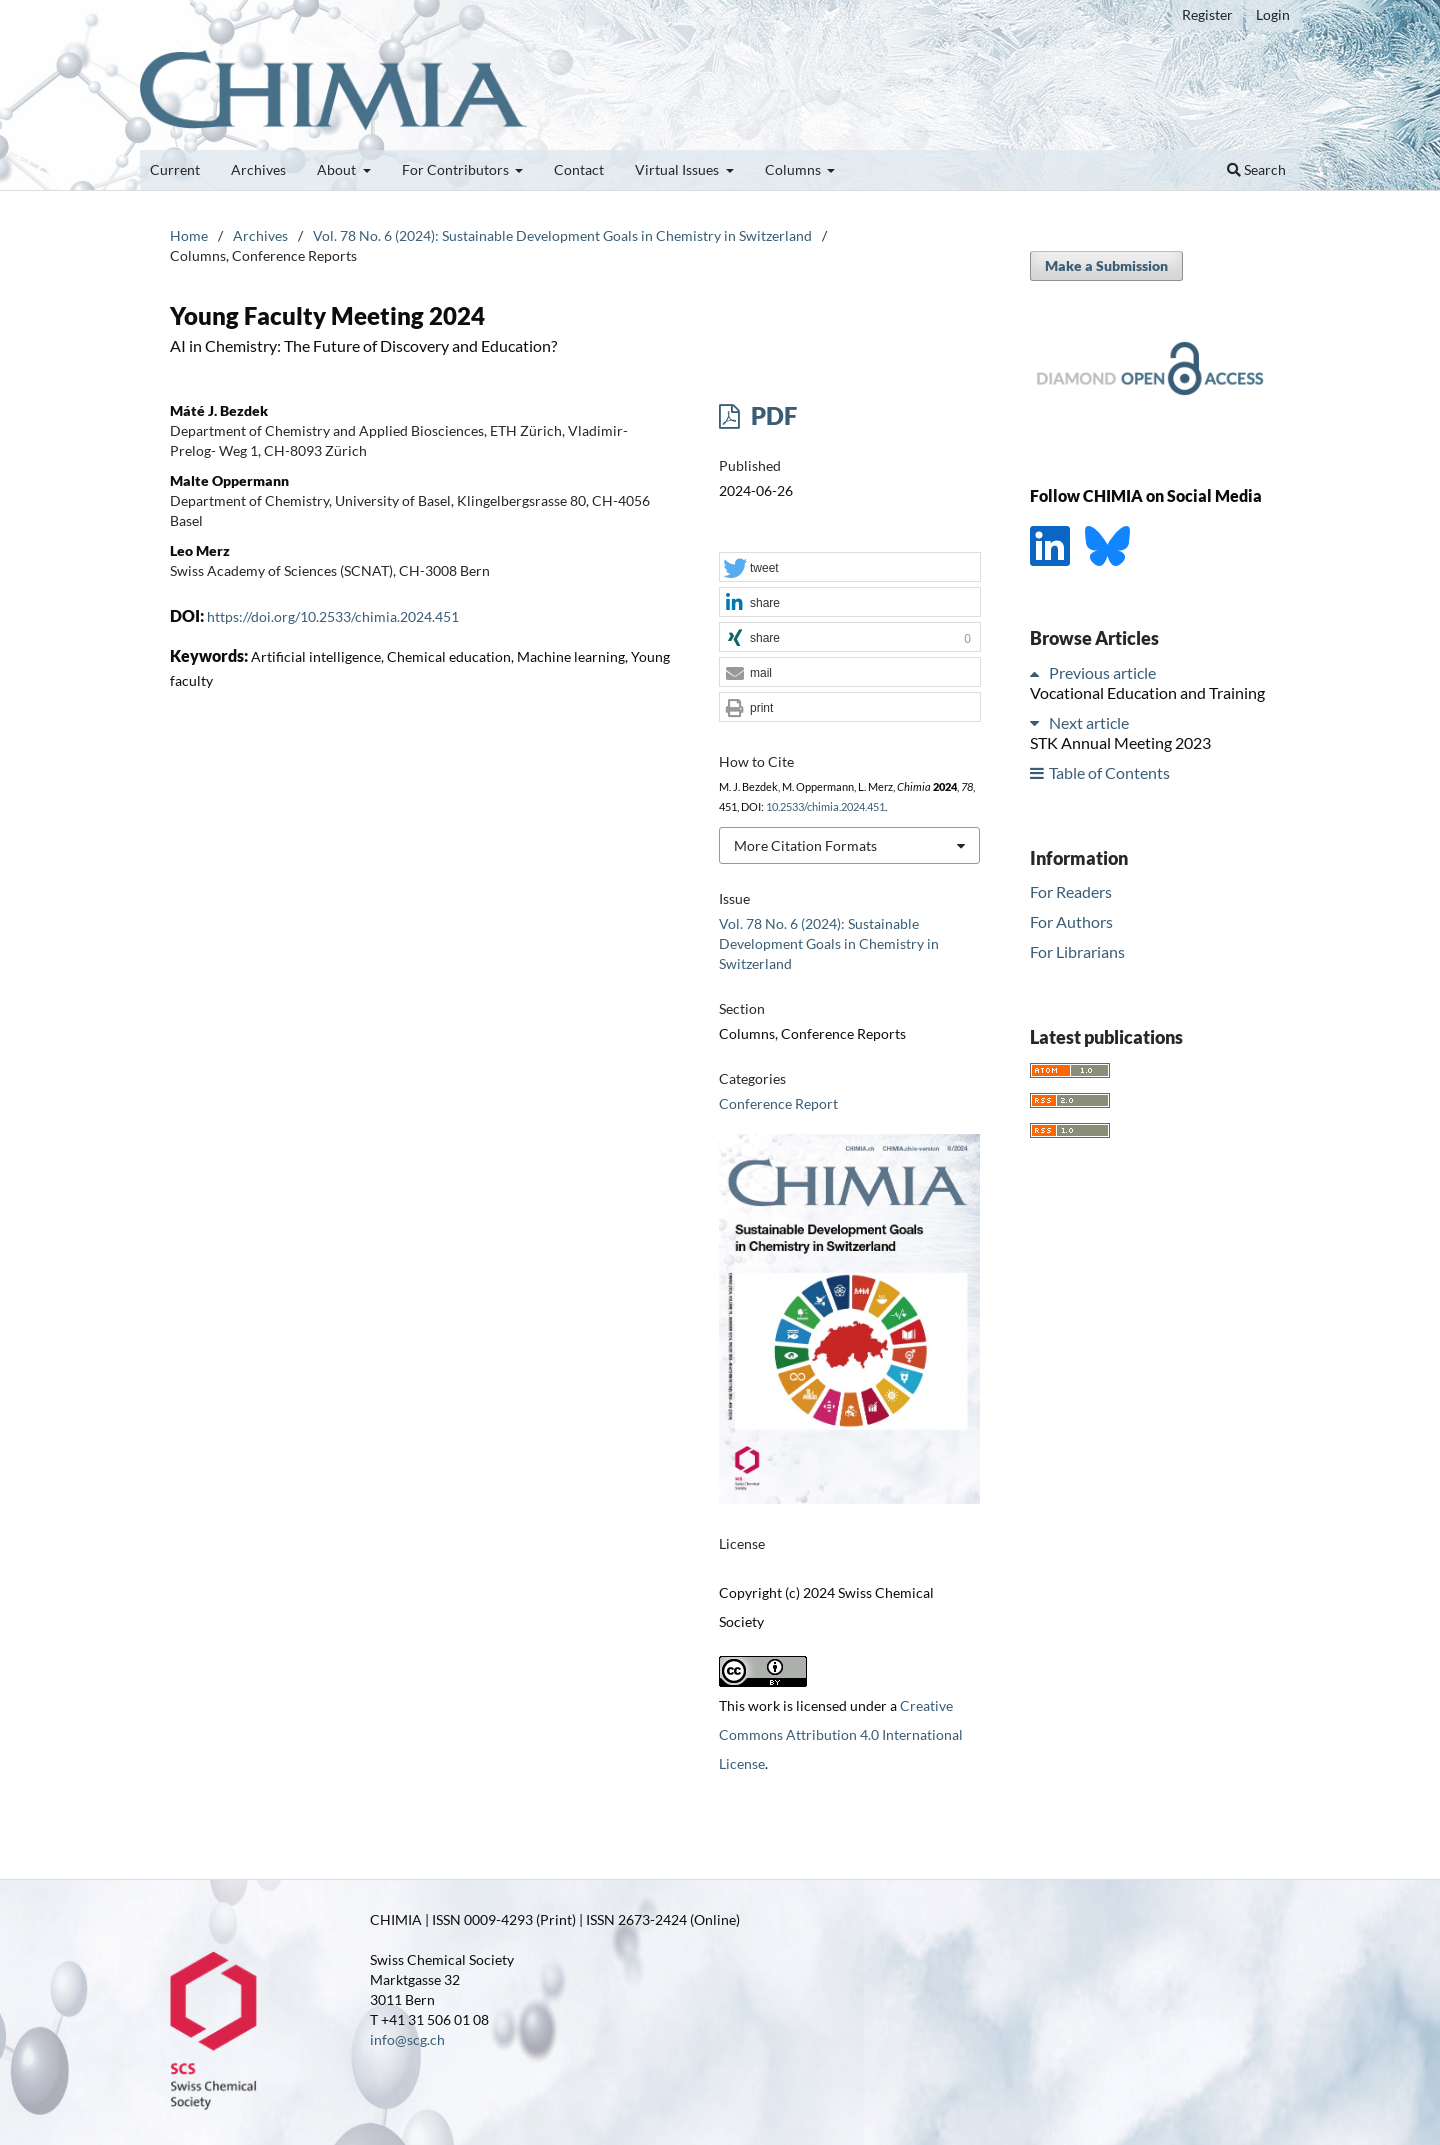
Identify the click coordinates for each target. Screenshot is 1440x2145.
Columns (794, 169)
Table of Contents (1109, 772)
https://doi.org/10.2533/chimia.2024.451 (333, 616)
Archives (258, 169)
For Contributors (457, 169)
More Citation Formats (805, 845)
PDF (771, 415)
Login (1273, 14)
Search (1256, 169)
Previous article (1102, 672)
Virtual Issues (678, 169)
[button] (850, 568)
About (338, 169)
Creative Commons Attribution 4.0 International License (841, 1734)
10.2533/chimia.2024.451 (825, 807)
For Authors (1071, 921)
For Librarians (1077, 951)
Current (175, 169)
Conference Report (778, 1103)
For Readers (1071, 891)
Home (189, 235)
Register (1207, 14)
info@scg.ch (407, 2039)
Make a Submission (1106, 265)
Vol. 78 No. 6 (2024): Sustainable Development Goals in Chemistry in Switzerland (562, 235)
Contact (579, 169)
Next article (1089, 722)
